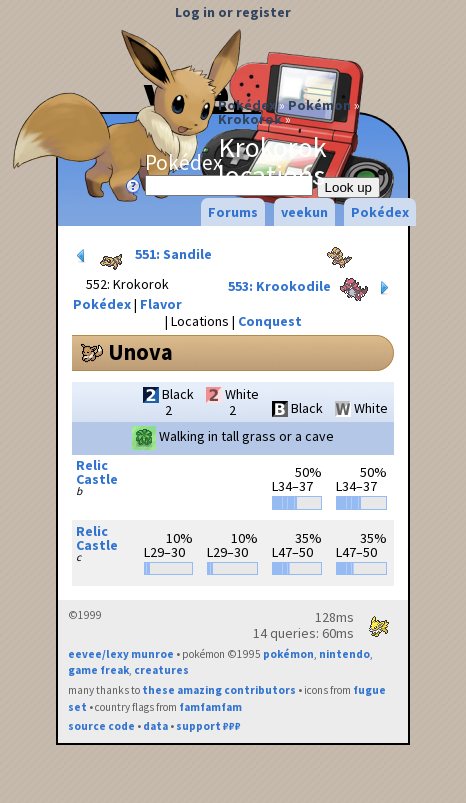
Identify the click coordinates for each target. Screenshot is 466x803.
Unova (140, 352)
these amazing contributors (219, 690)
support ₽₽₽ (208, 726)
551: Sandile (142, 256)
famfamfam (210, 707)
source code (101, 726)
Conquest (270, 321)
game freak (98, 670)
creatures (161, 670)
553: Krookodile (310, 288)
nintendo (344, 654)
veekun (304, 212)
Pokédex (247, 105)
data (155, 726)
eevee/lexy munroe (121, 654)
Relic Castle (97, 472)
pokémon (288, 654)
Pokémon (319, 105)
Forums (233, 212)
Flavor (161, 304)
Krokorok (250, 119)
